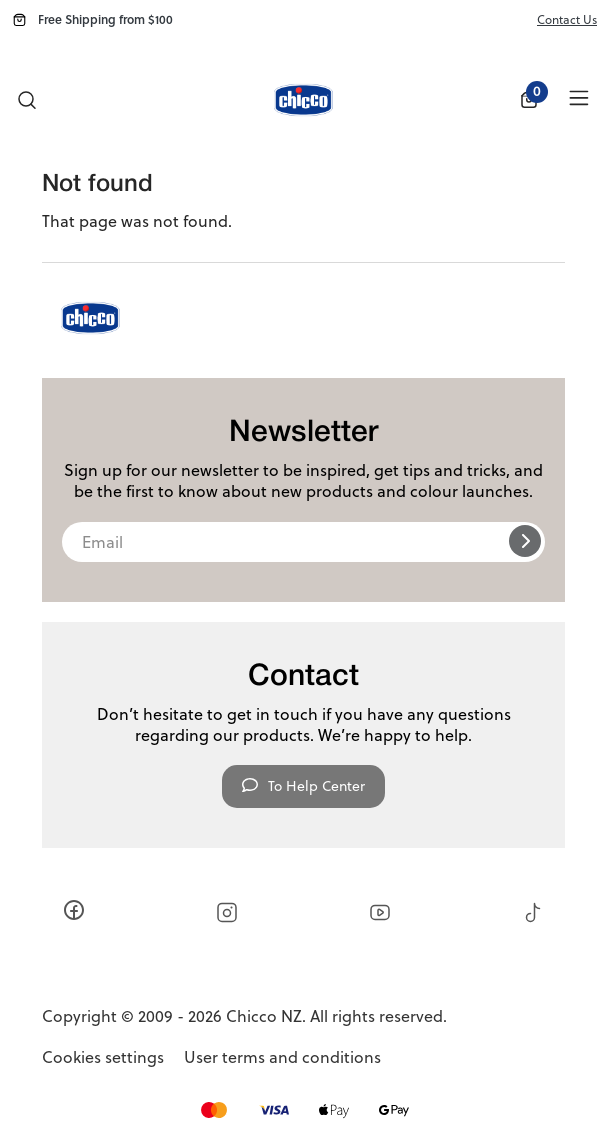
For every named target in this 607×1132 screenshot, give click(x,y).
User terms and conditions (282, 1057)
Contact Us (567, 19)
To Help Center (303, 786)
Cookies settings (103, 1057)
